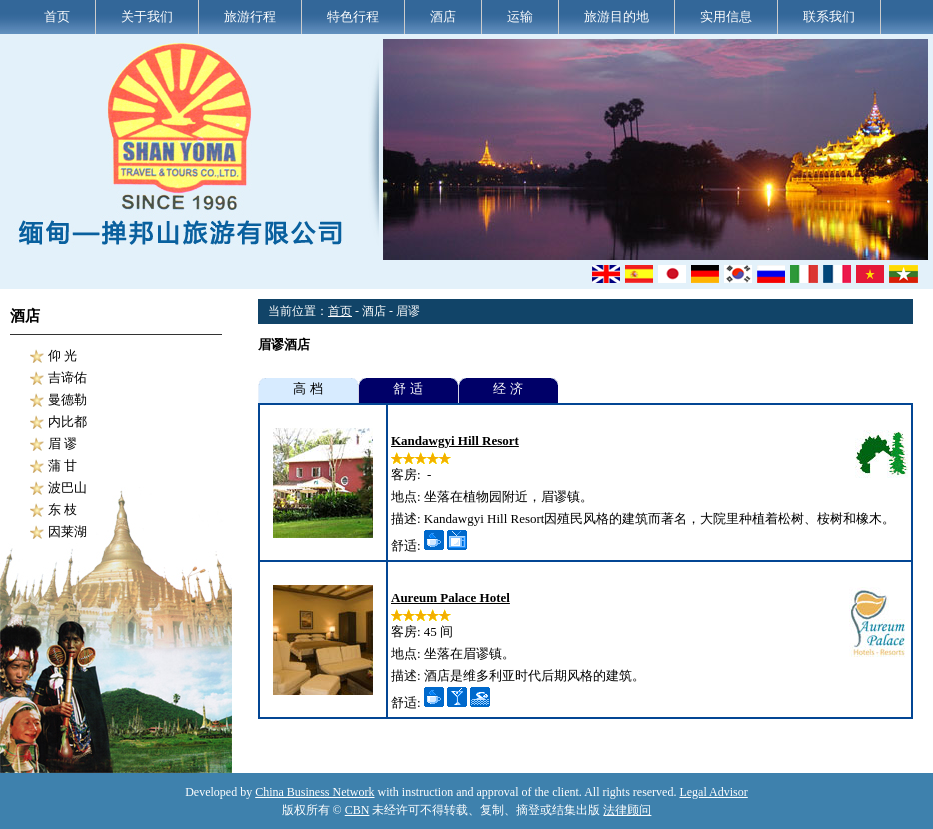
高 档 (307, 388)
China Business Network (314, 792)
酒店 (443, 16)
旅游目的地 (616, 16)
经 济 (507, 388)
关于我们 (147, 16)
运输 (520, 16)
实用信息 (726, 16)
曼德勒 (67, 399)
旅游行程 (250, 16)
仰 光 (62, 355)
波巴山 (67, 487)
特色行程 (353, 16)
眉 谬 (62, 443)
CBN (357, 810)
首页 (57, 16)
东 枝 (62, 509)
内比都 (67, 421)
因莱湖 (67, 531)
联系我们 (829, 16)
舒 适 (407, 388)
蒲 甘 (62, 465)
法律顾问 (627, 810)
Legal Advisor (713, 792)
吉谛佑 (67, 377)
